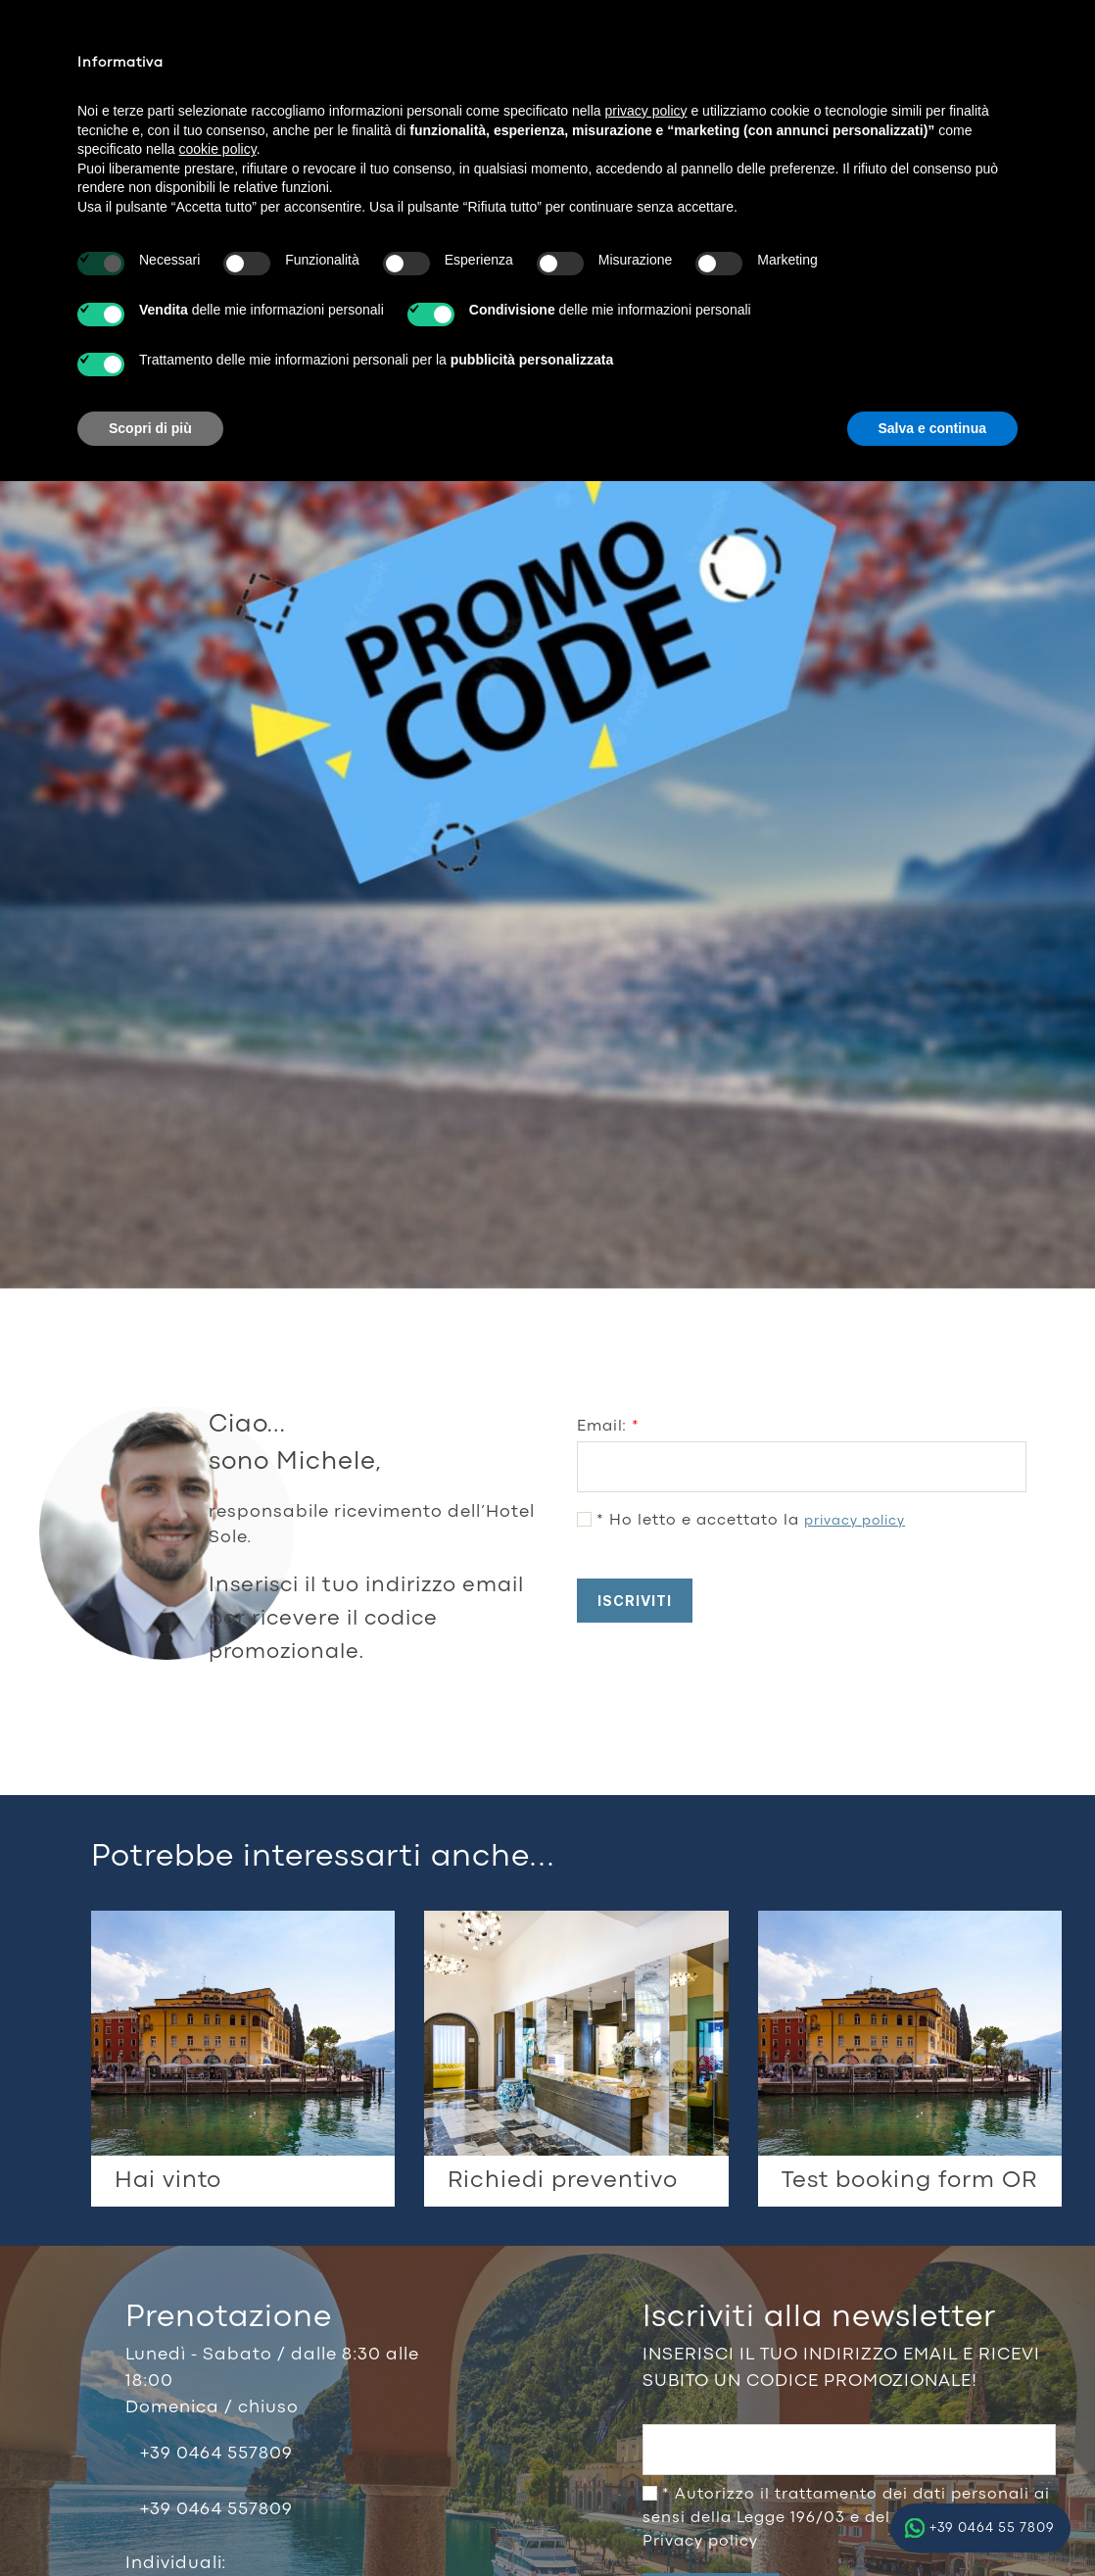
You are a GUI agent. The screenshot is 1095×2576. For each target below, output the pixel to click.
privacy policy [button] (646, 111)
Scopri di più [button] (150, 428)
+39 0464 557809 (216, 2454)
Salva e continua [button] (932, 428)
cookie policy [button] (218, 149)
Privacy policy (700, 2542)
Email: (608, 1427)
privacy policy (854, 1521)
